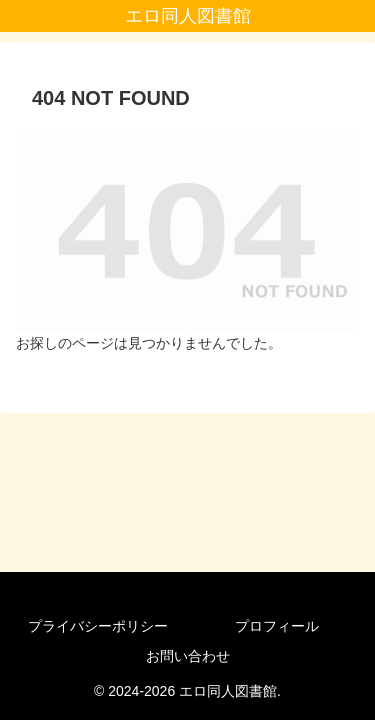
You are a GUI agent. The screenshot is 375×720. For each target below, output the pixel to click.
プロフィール (277, 626)
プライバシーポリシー (98, 626)
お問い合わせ (188, 656)
